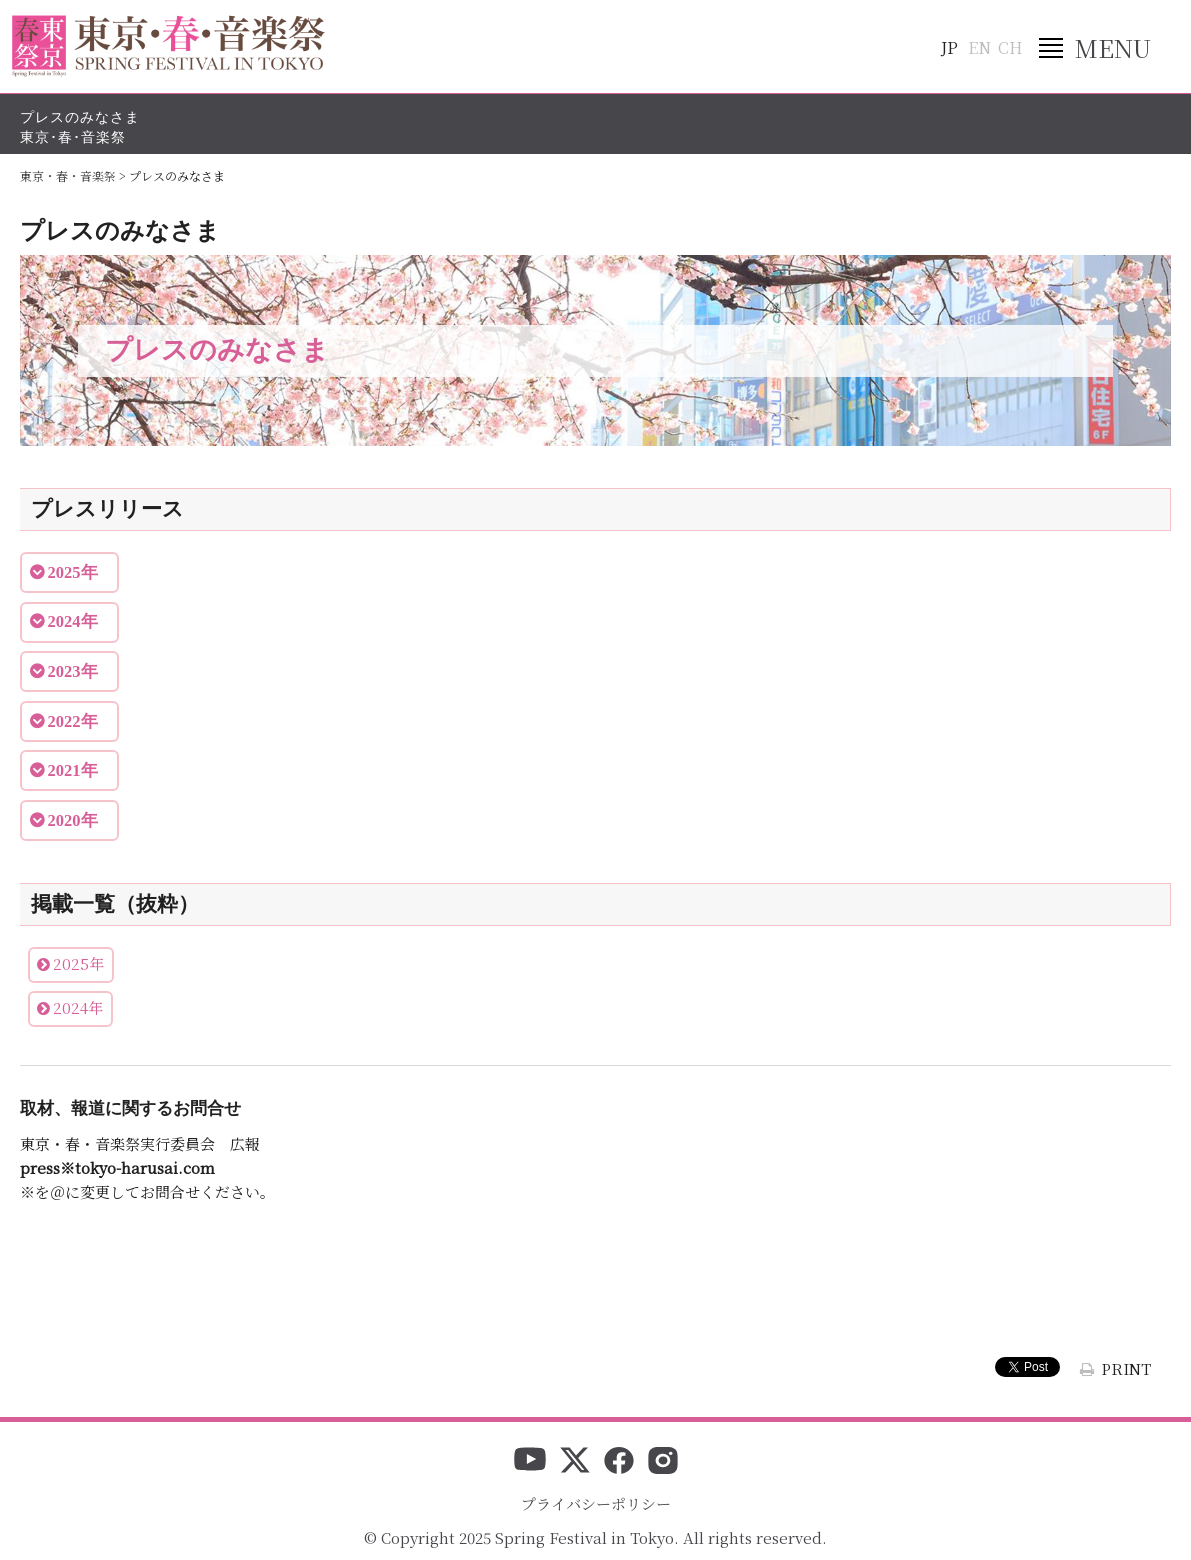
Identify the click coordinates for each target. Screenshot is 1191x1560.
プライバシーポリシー (596, 1503)
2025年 (78, 963)
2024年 (78, 1007)
